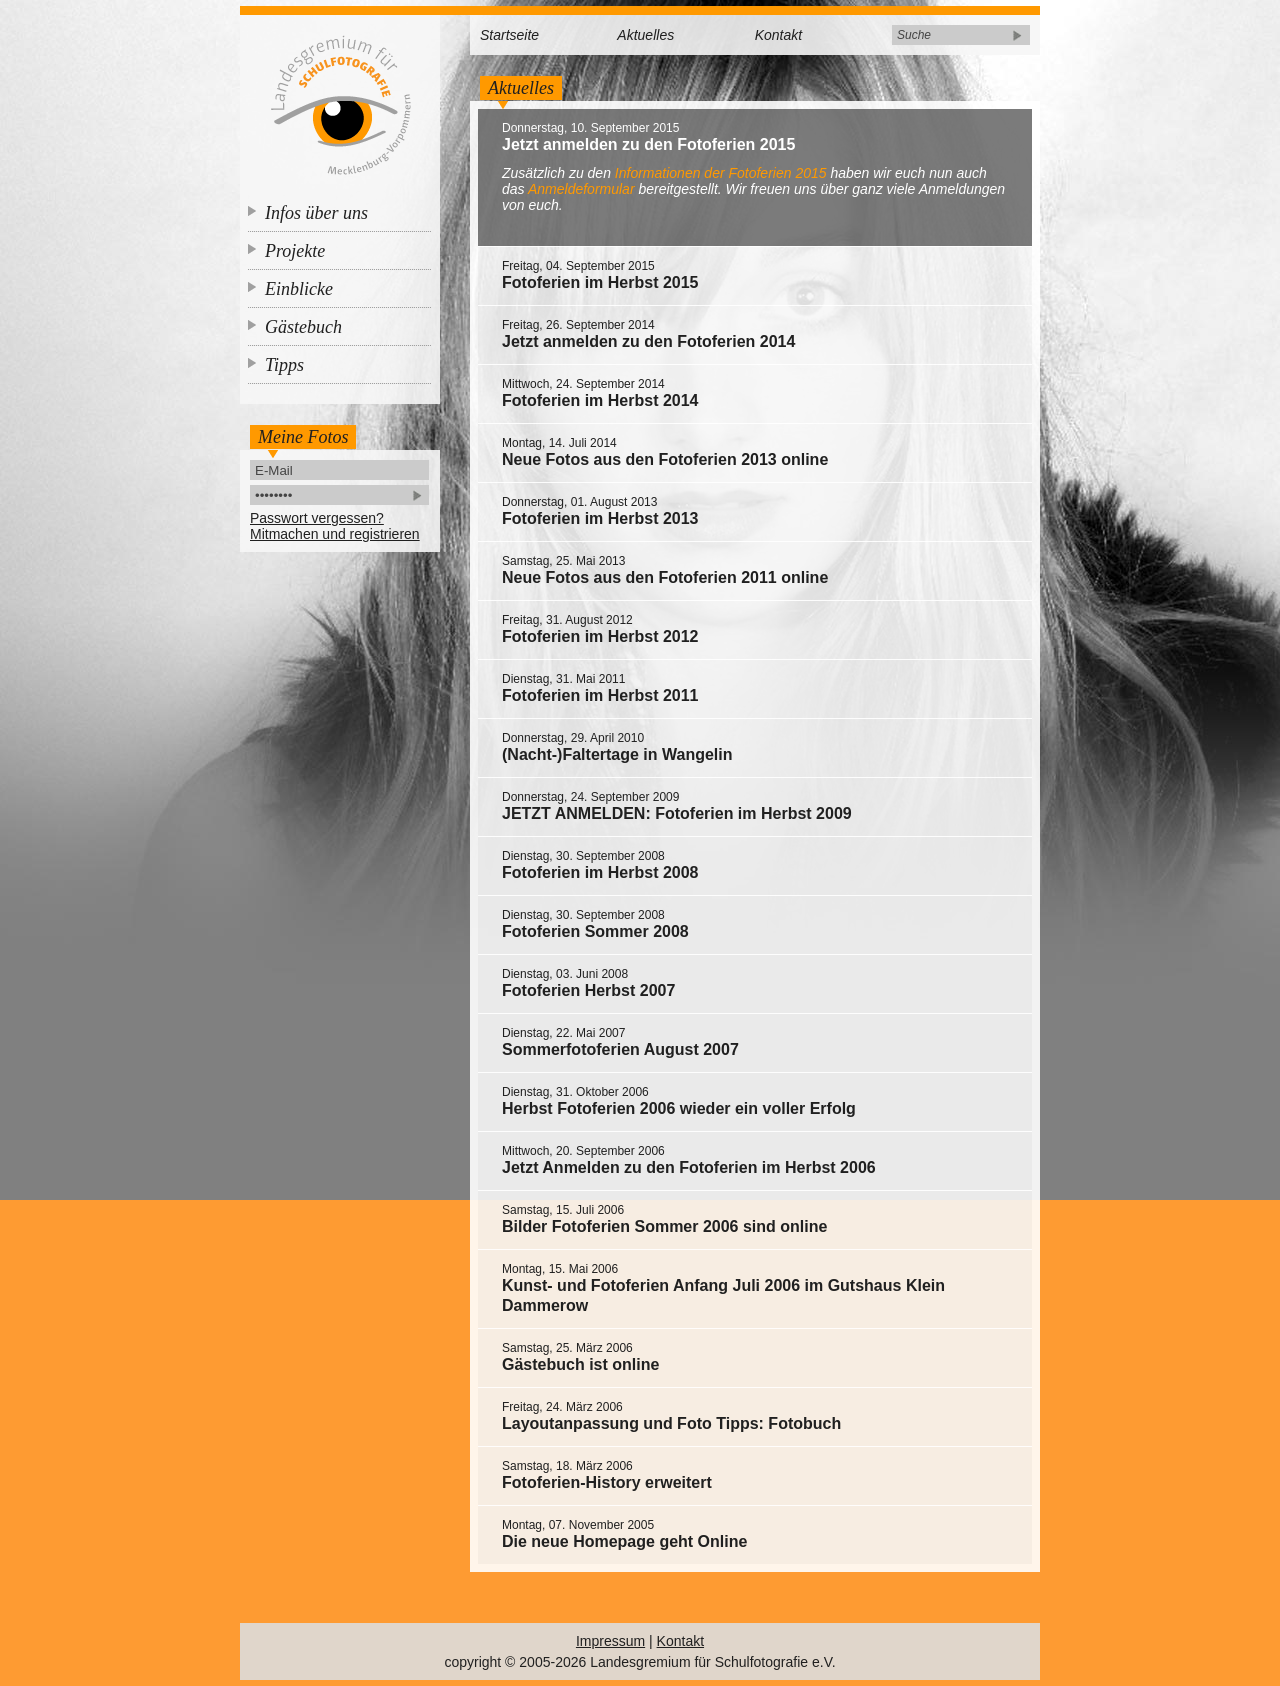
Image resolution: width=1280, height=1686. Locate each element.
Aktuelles (645, 35)
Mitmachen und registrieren (335, 534)
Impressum (610, 1641)
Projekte (295, 251)
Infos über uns (316, 213)
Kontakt (778, 35)
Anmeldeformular (581, 189)
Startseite (509, 35)
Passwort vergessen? (317, 518)
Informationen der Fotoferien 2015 (721, 173)
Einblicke (299, 289)
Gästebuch (303, 327)
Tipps (284, 365)
